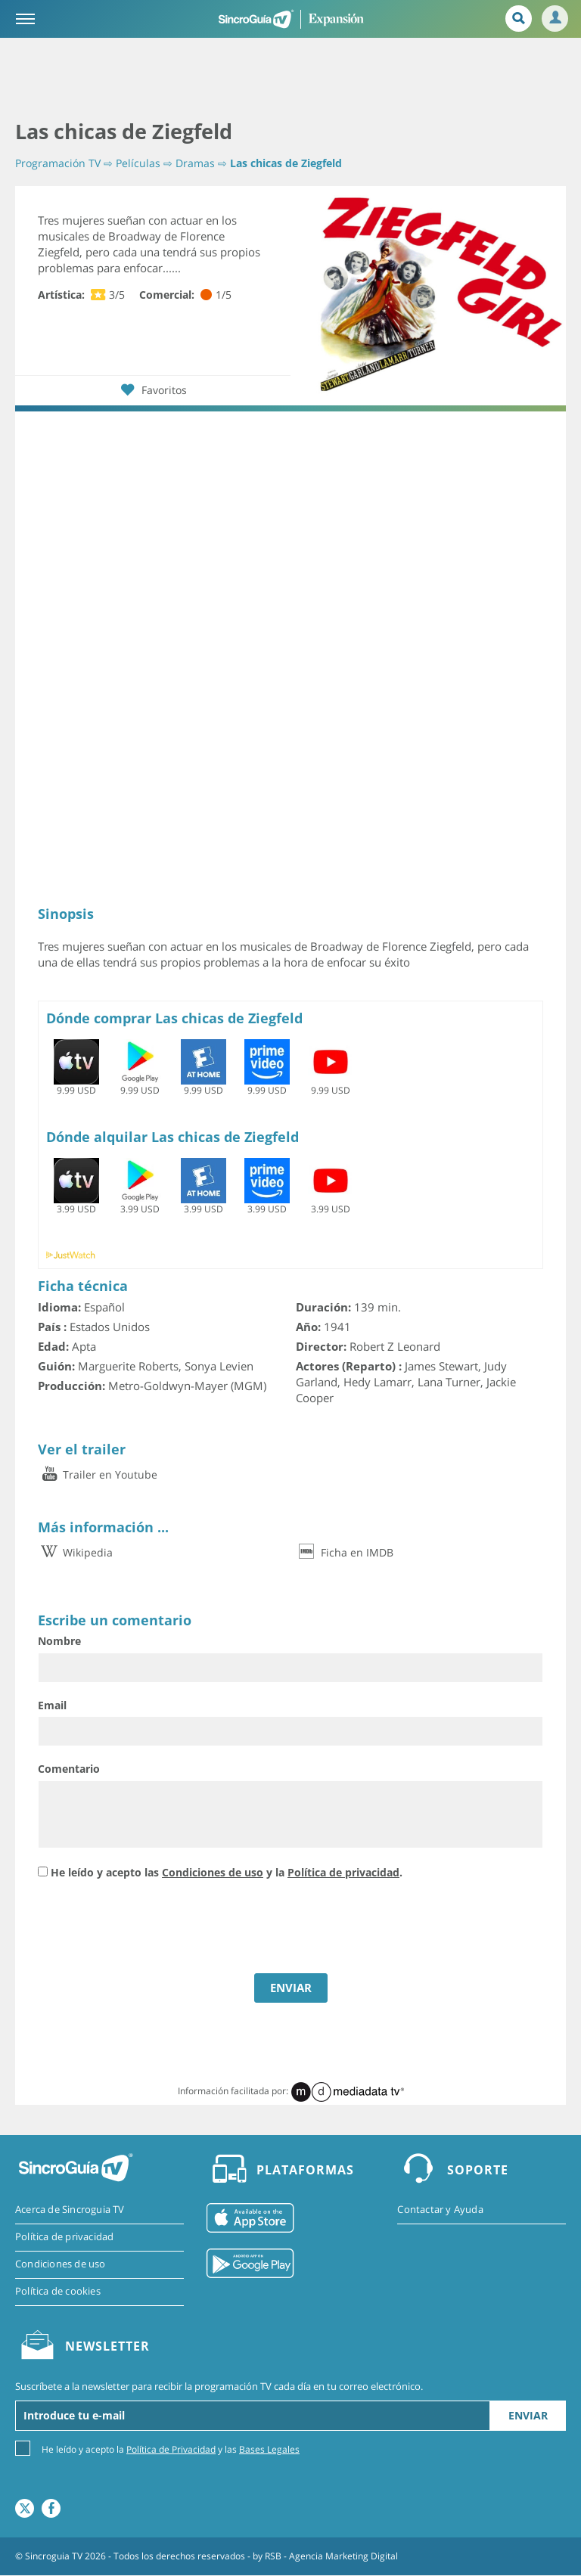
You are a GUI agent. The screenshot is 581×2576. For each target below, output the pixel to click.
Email (52, 1705)
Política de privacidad (343, 1872)
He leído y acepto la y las (171, 2449)
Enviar (528, 2416)
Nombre (59, 1641)
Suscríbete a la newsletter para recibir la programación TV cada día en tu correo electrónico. (219, 2387)
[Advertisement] (290, 79)
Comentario (69, 1768)
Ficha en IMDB (344, 1552)
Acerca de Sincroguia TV (70, 2210)
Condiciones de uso (212, 1872)
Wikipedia (75, 1552)
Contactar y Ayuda (440, 2210)
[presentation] (153, 1928)
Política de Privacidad (171, 2450)
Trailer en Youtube (97, 1474)
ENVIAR (291, 1987)
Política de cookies (58, 2292)
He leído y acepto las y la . (226, 1872)
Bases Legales (269, 2450)
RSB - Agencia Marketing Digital (331, 2556)
